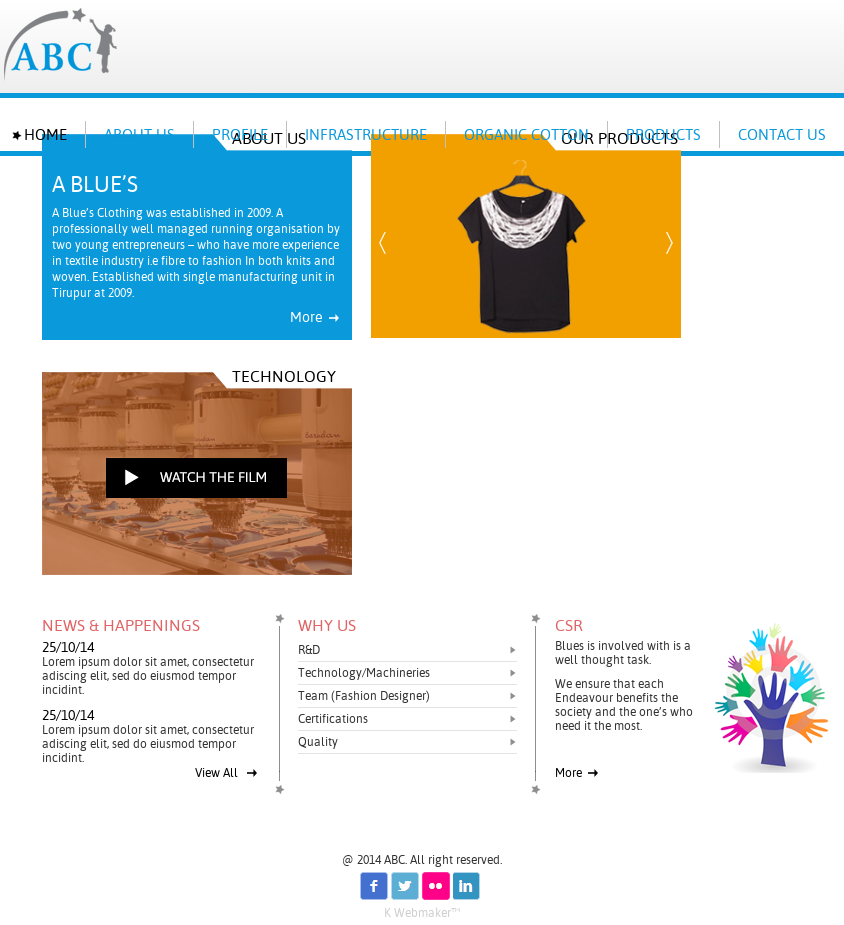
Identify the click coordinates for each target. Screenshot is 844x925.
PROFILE (240, 134)
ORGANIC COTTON (526, 134)
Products (663, 134)
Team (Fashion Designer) (364, 696)
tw (405, 886)
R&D (309, 650)
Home (45, 134)
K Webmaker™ (422, 913)
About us (139, 134)
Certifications (333, 719)
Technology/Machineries (364, 673)
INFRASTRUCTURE (366, 134)
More (315, 317)
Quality (318, 742)
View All (226, 773)
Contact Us (782, 134)
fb (374, 886)
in (467, 886)
